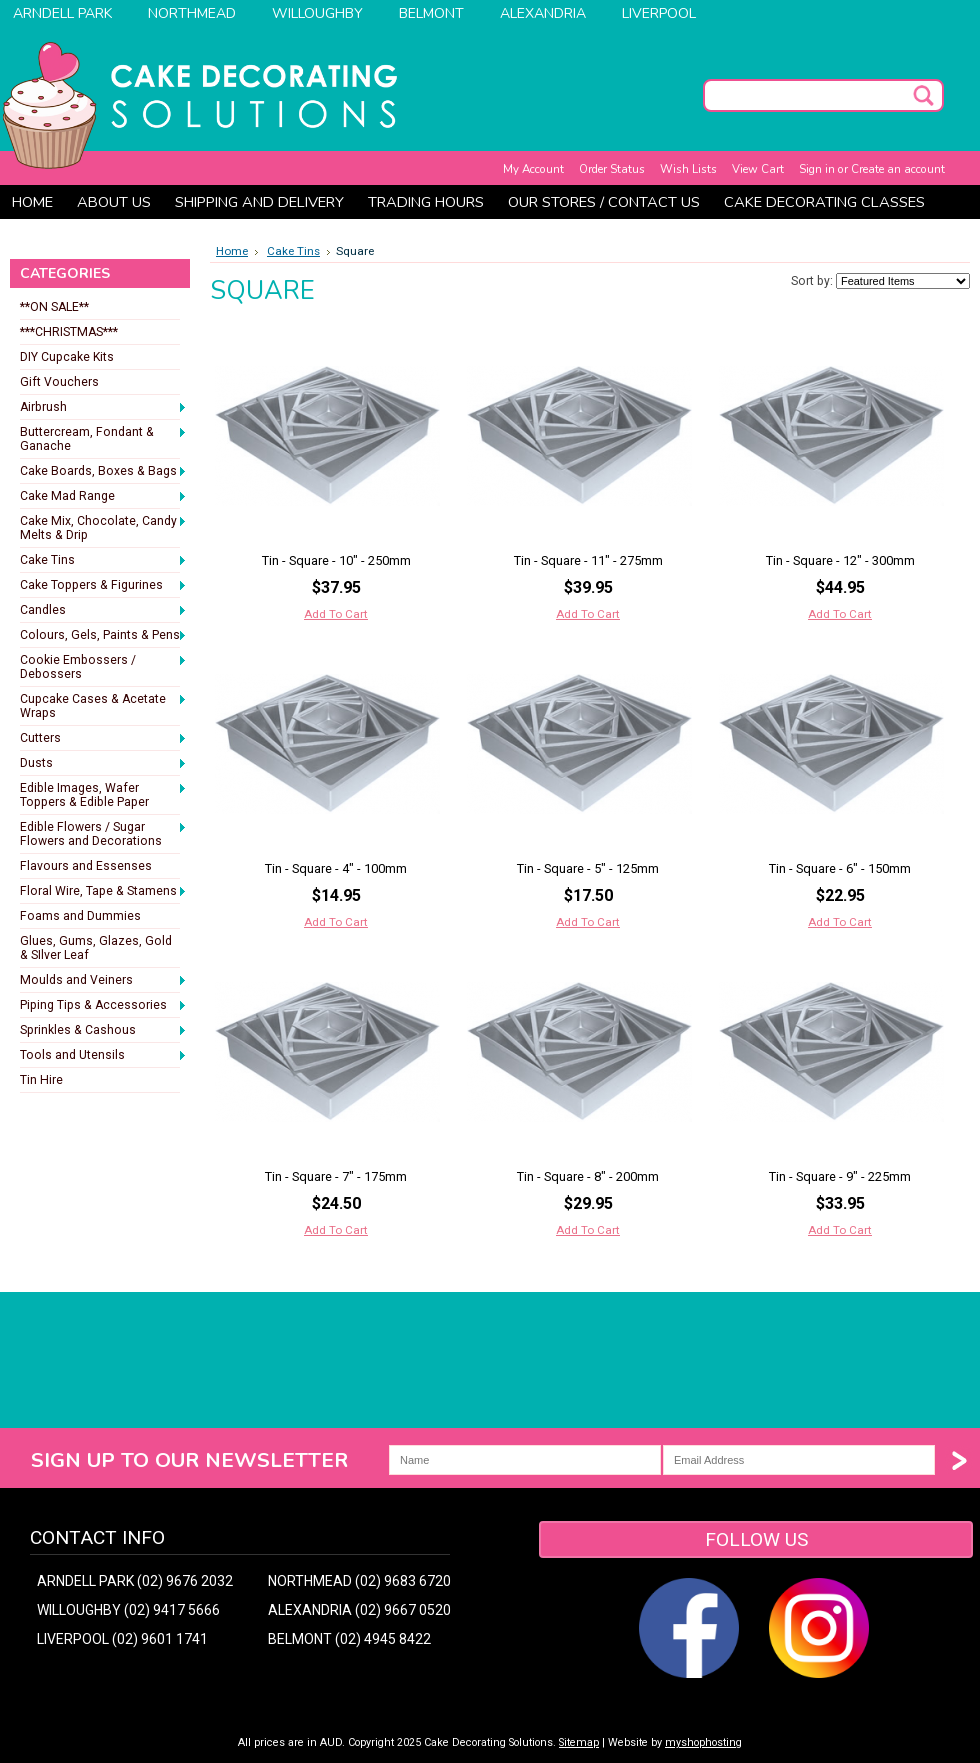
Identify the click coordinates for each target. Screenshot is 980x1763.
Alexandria (543, 13)
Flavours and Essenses (86, 866)
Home (232, 251)
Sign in (817, 169)
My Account (533, 169)
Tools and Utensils (103, 1056)
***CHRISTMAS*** (69, 332)
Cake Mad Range (103, 497)
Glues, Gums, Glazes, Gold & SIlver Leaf (96, 948)
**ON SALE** (54, 307)
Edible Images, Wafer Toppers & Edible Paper (103, 795)
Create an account (898, 169)
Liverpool (659, 13)
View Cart (758, 169)
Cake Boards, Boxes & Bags (103, 472)
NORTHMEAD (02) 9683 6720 (359, 1581)
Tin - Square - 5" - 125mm (588, 868)
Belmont (431, 13)
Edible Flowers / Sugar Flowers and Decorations (103, 834)
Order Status (612, 169)
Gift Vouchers (59, 382)
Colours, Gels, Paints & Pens (103, 636)
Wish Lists (688, 169)
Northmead (192, 13)
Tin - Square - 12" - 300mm (840, 560)
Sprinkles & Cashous (103, 1031)
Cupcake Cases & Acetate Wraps (103, 706)
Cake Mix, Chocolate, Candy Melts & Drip (103, 528)
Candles (103, 611)
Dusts (103, 764)
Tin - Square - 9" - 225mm (840, 1176)
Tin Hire (41, 1080)
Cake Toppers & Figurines (103, 586)
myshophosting (703, 1742)
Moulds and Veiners (103, 981)
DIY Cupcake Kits (67, 357)
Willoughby (317, 13)
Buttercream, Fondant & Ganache (103, 439)
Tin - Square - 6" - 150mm (840, 868)
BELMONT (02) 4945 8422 (349, 1639)
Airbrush (103, 408)
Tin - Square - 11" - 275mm (588, 560)
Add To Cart (336, 614)
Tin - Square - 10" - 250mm (336, 560)
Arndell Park (62, 13)
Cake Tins (103, 561)
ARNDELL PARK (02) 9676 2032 (135, 1581)
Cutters (103, 739)
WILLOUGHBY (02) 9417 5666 (128, 1610)
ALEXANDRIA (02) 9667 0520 (359, 1610)
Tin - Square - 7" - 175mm (336, 1176)
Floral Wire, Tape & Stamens (103, 892)
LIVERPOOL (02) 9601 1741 (122, 1639)
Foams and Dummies (80, 916)
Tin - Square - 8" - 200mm (588, 1176)
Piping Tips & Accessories (103, 1006)
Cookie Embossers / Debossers (103, 667)
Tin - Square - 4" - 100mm (336, 868)
